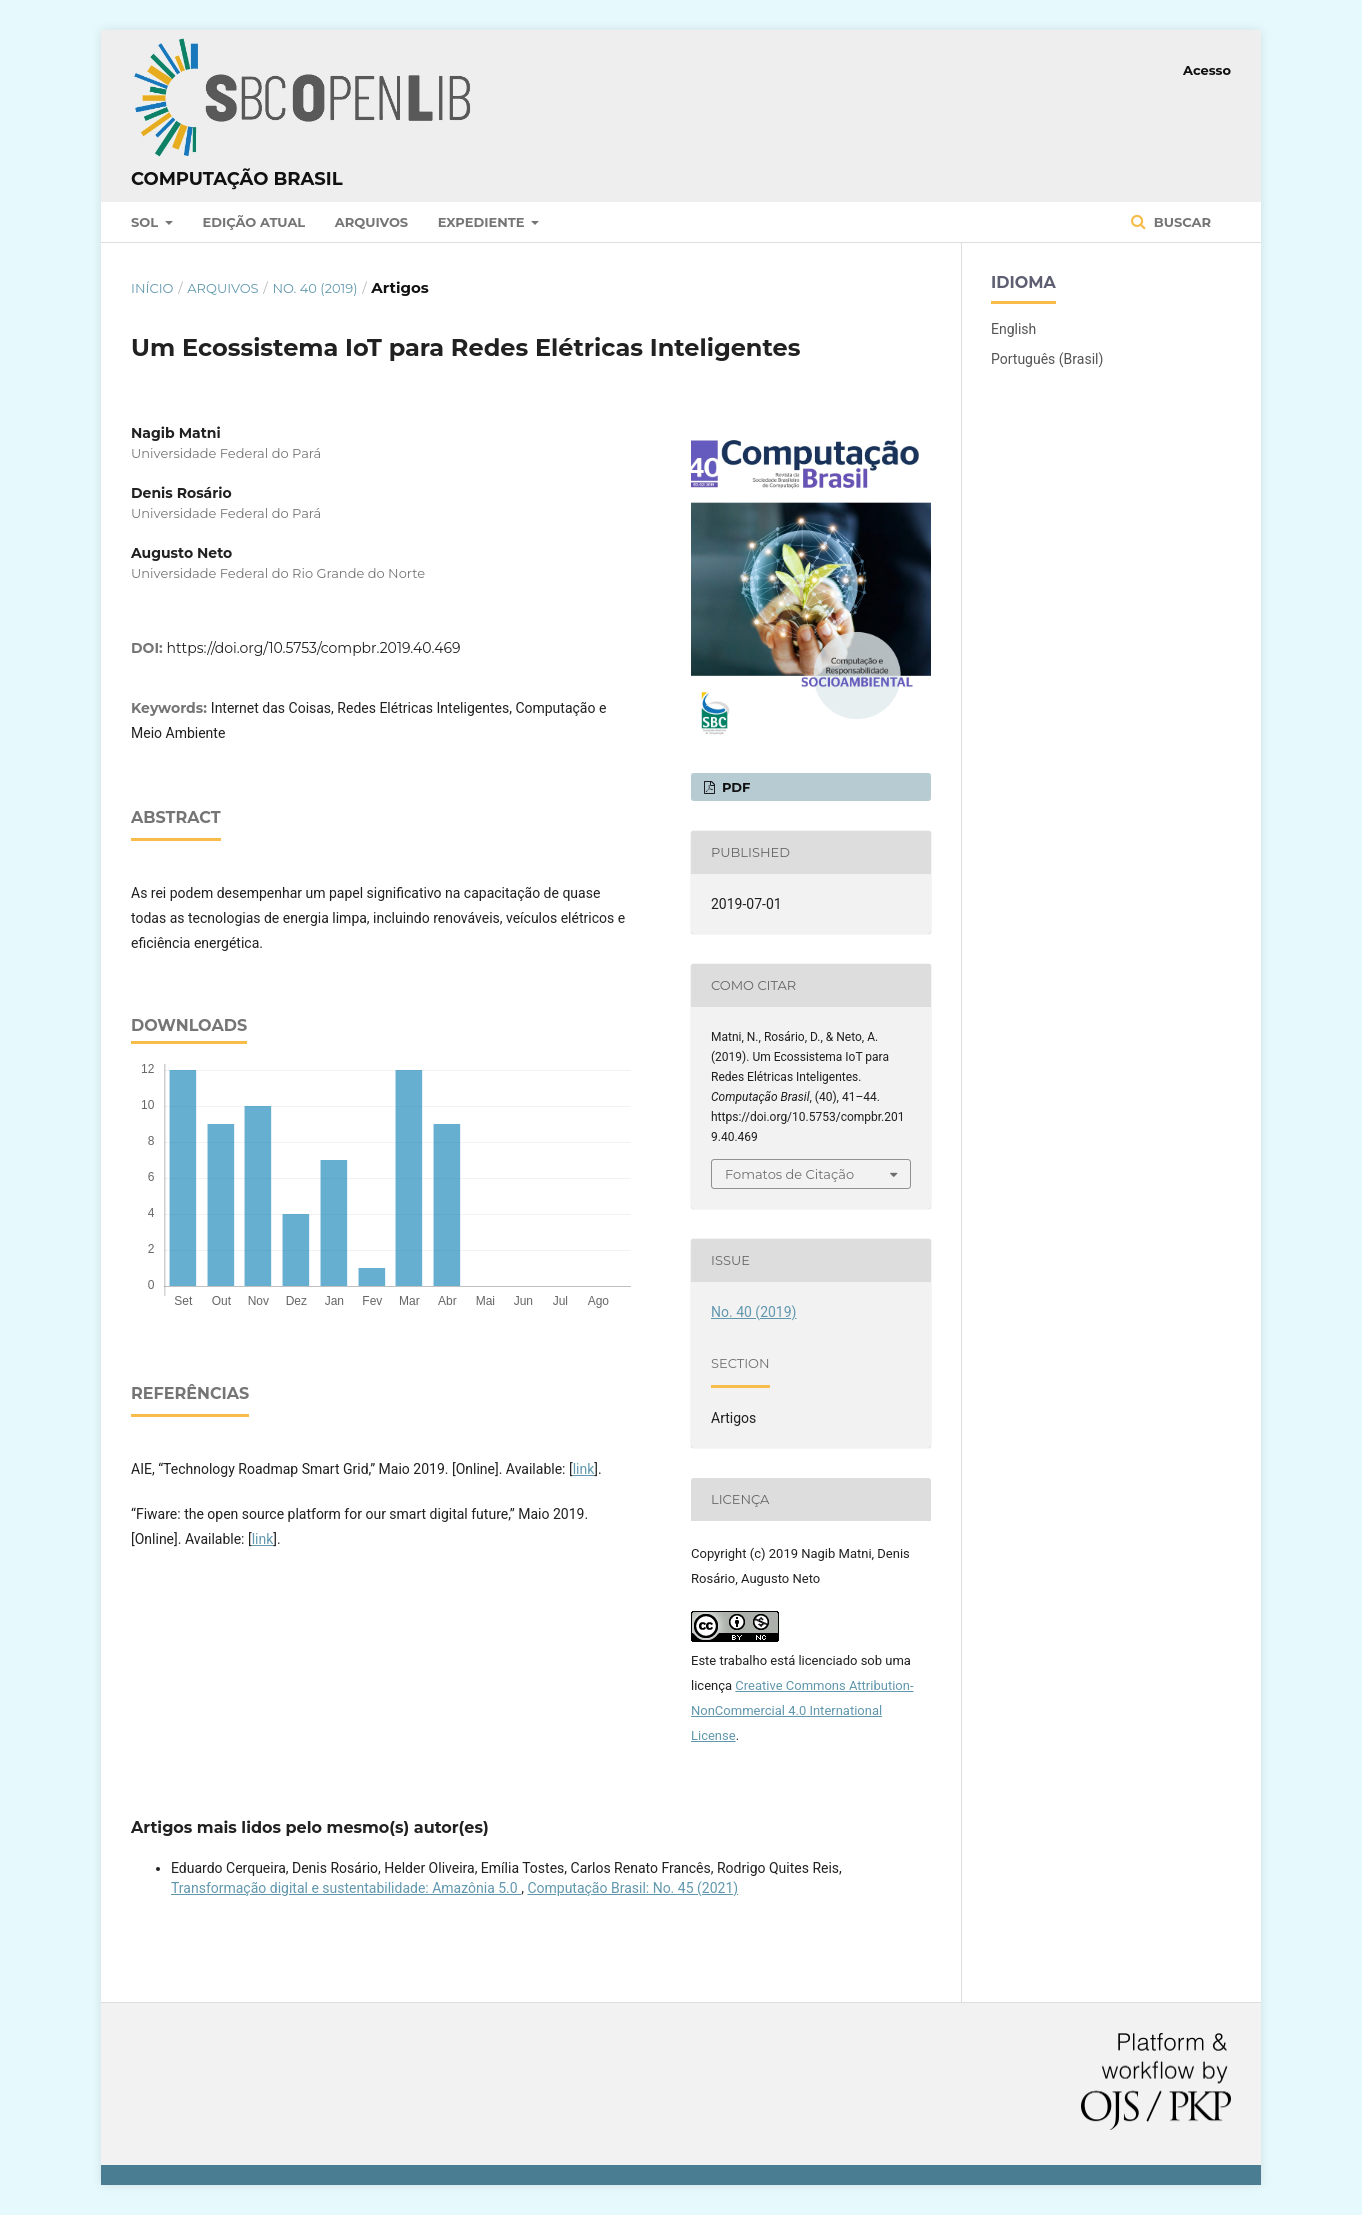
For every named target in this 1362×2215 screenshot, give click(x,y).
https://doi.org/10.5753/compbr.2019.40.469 (314, 648)
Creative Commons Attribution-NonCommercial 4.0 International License (802, 1710)
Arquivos (371, 222)
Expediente (483, 222)
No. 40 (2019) (314, 288)
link (584, 1469)
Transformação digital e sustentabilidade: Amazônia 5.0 (346, 1888)
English (1013, 329)
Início (152, 288)
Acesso (1207, 70)
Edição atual (254, 222)
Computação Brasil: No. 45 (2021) (632, 1888)
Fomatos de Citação (789, 1174)
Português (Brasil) (1047, 359)
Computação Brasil (237, 179)
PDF (734, 787)
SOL (146, 222)
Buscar (1180, 222)
